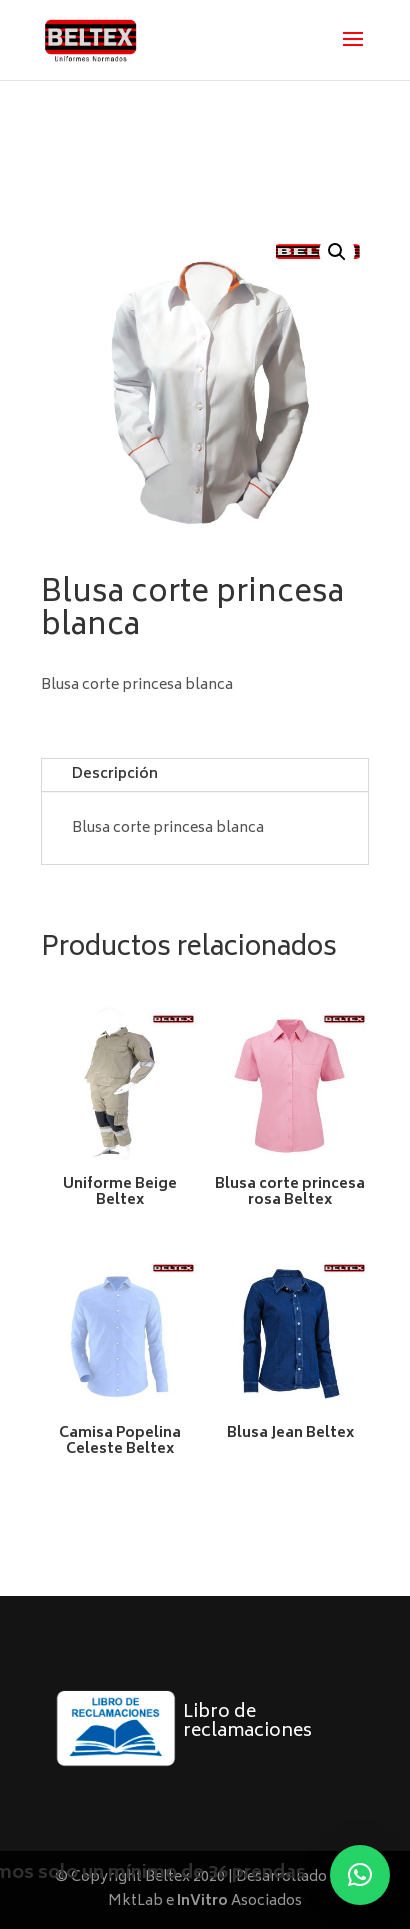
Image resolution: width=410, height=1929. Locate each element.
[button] (337, 252)
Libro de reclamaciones (247, 1723)
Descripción (115, 774)
